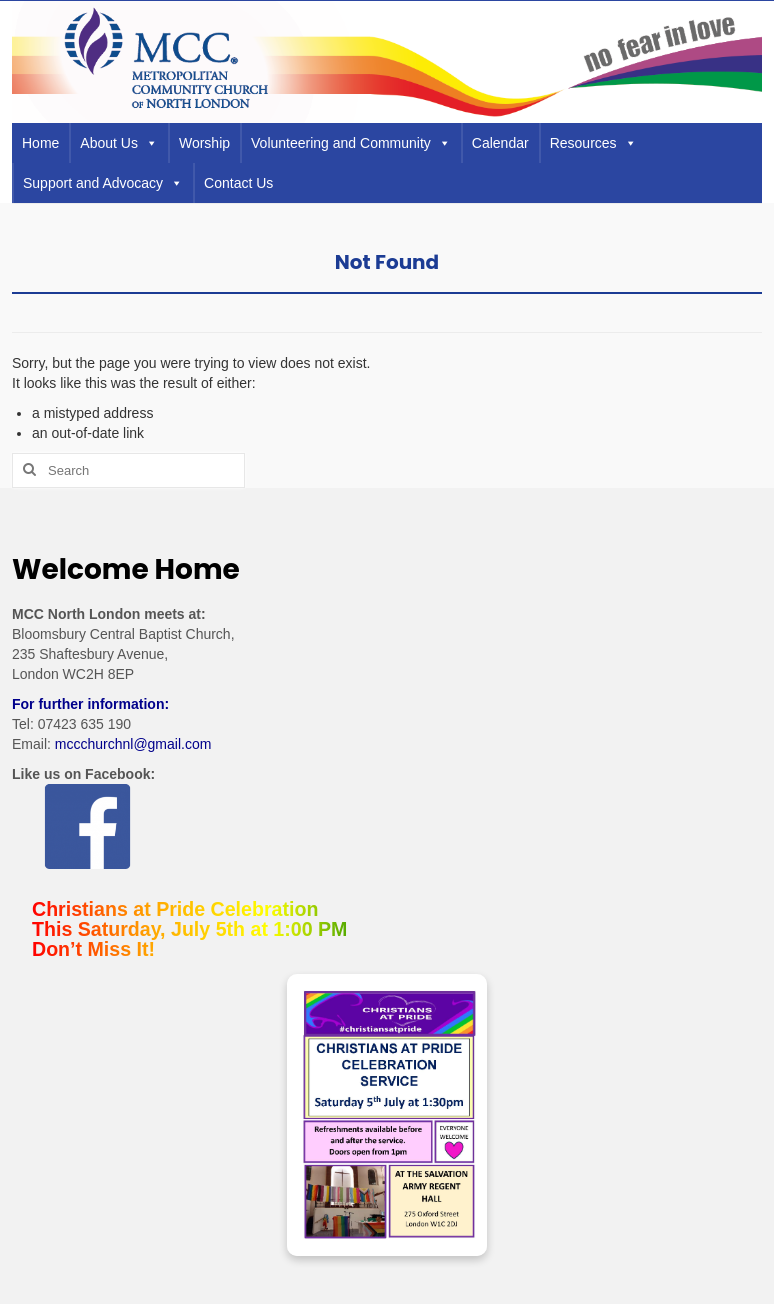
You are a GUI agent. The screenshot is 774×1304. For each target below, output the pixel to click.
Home (40, 143)
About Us (119, 143)
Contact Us (238, 183)
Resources (593, 143)
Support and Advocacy (103, 183)
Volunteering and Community (351, 143)
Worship (204, 143)
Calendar (500, 143)
